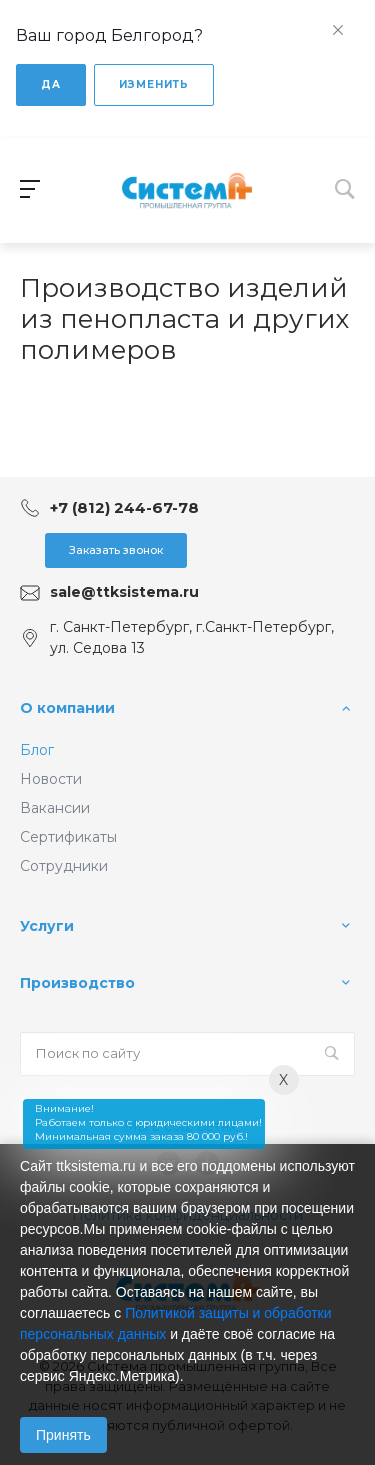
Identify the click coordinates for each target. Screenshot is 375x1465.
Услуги (47, 926)
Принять (63, 1435)
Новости (51, 779)
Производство (77, 983)
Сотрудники (64, 866)
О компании (67, 708)
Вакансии (55, 808)
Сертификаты (68, 837)
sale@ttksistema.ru (124, 592)
